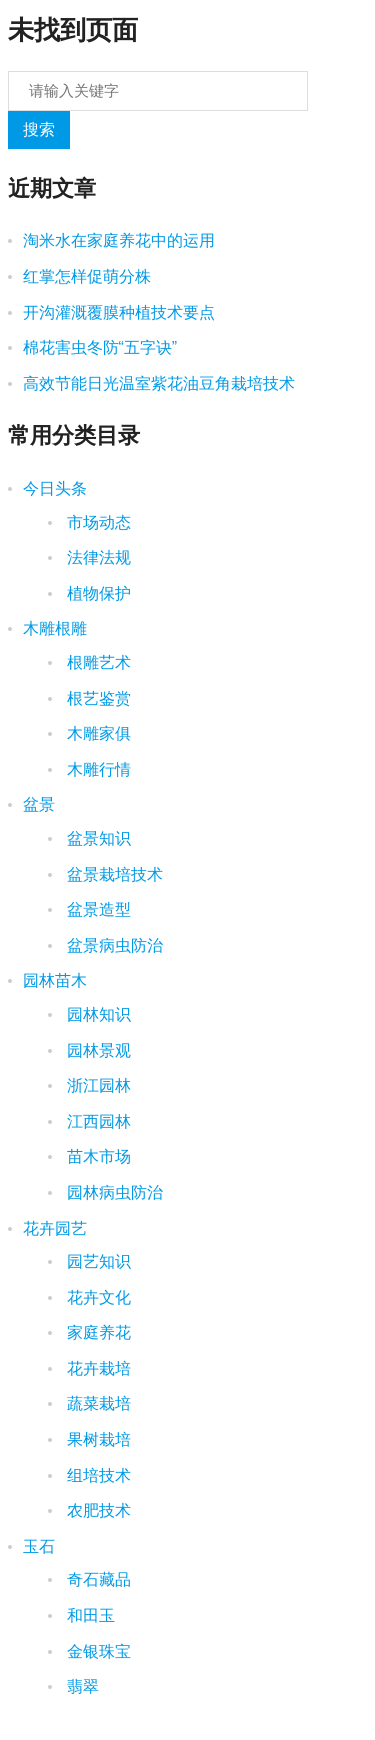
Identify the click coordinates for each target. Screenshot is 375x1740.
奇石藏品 (97, 1579)
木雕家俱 (97, 733)
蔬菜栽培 (97, 1403)
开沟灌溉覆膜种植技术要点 (119, 312)
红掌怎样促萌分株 (87, 276)
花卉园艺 (55, 1228)
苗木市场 (97, 1156)
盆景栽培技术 (113, 874)
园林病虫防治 (113, 1192)
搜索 (39, 129)
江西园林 (97, 1121)
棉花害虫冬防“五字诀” (100, 347)
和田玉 (89, 1615)
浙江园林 (97, 1085)
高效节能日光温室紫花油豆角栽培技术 (159, 383)
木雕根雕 (55, 628)
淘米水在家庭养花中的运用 (119, 240)
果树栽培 (97, 1439)
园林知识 (97, 1014)
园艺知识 (97, 1261)
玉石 (39, 1546)
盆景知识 (97, 838)
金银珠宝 (97, 1651)
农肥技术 (97, 1510)
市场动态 (97, 522)
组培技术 (97, 1475)
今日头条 (55, 488)
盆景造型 (97, 909)
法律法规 (97, 557)
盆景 (39, 804)
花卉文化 (97, 1297)
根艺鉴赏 (97, 698)
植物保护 (97, 593)
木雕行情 (97, 769)
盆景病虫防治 (113, 945)
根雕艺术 (97, 662)
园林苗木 (55, 980)
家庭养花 (97, 1332)
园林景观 (97, 1050)
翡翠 (81, 1686)
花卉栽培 (97, 1368)
